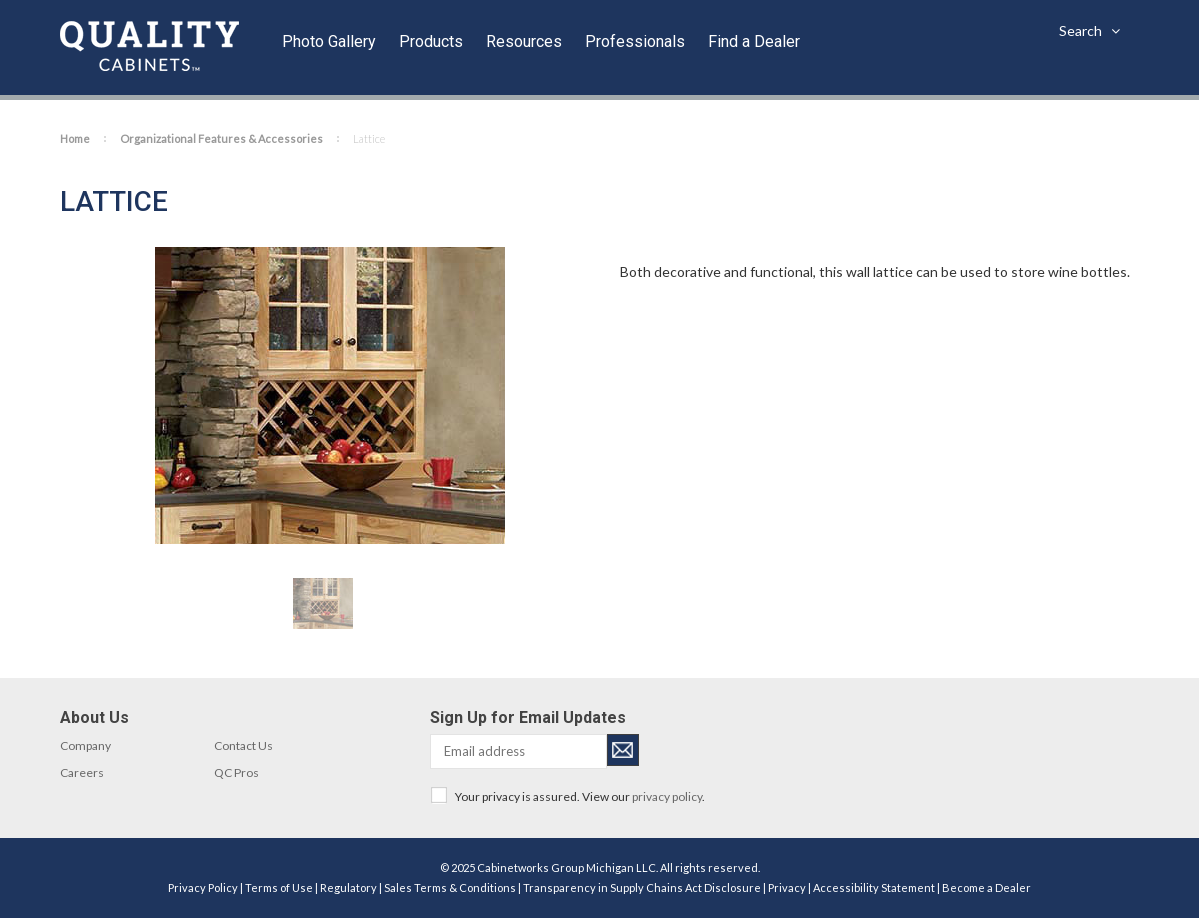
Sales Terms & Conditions (450, 887)
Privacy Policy (203, 887)
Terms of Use (279, 887)
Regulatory (348, 887)
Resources (524, 41)
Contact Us (243, 745)
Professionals (635, 41)
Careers (82, 772)
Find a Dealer (754, 41)
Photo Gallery (329, 41)
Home (75, 138)
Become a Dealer (986, 887)
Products (431, 41)
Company (85, 745)
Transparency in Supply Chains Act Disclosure (642, 887)
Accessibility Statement (874, 887)
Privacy (787, 887)
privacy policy (667, 796)
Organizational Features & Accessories (221, 138)
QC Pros (236, 772)
